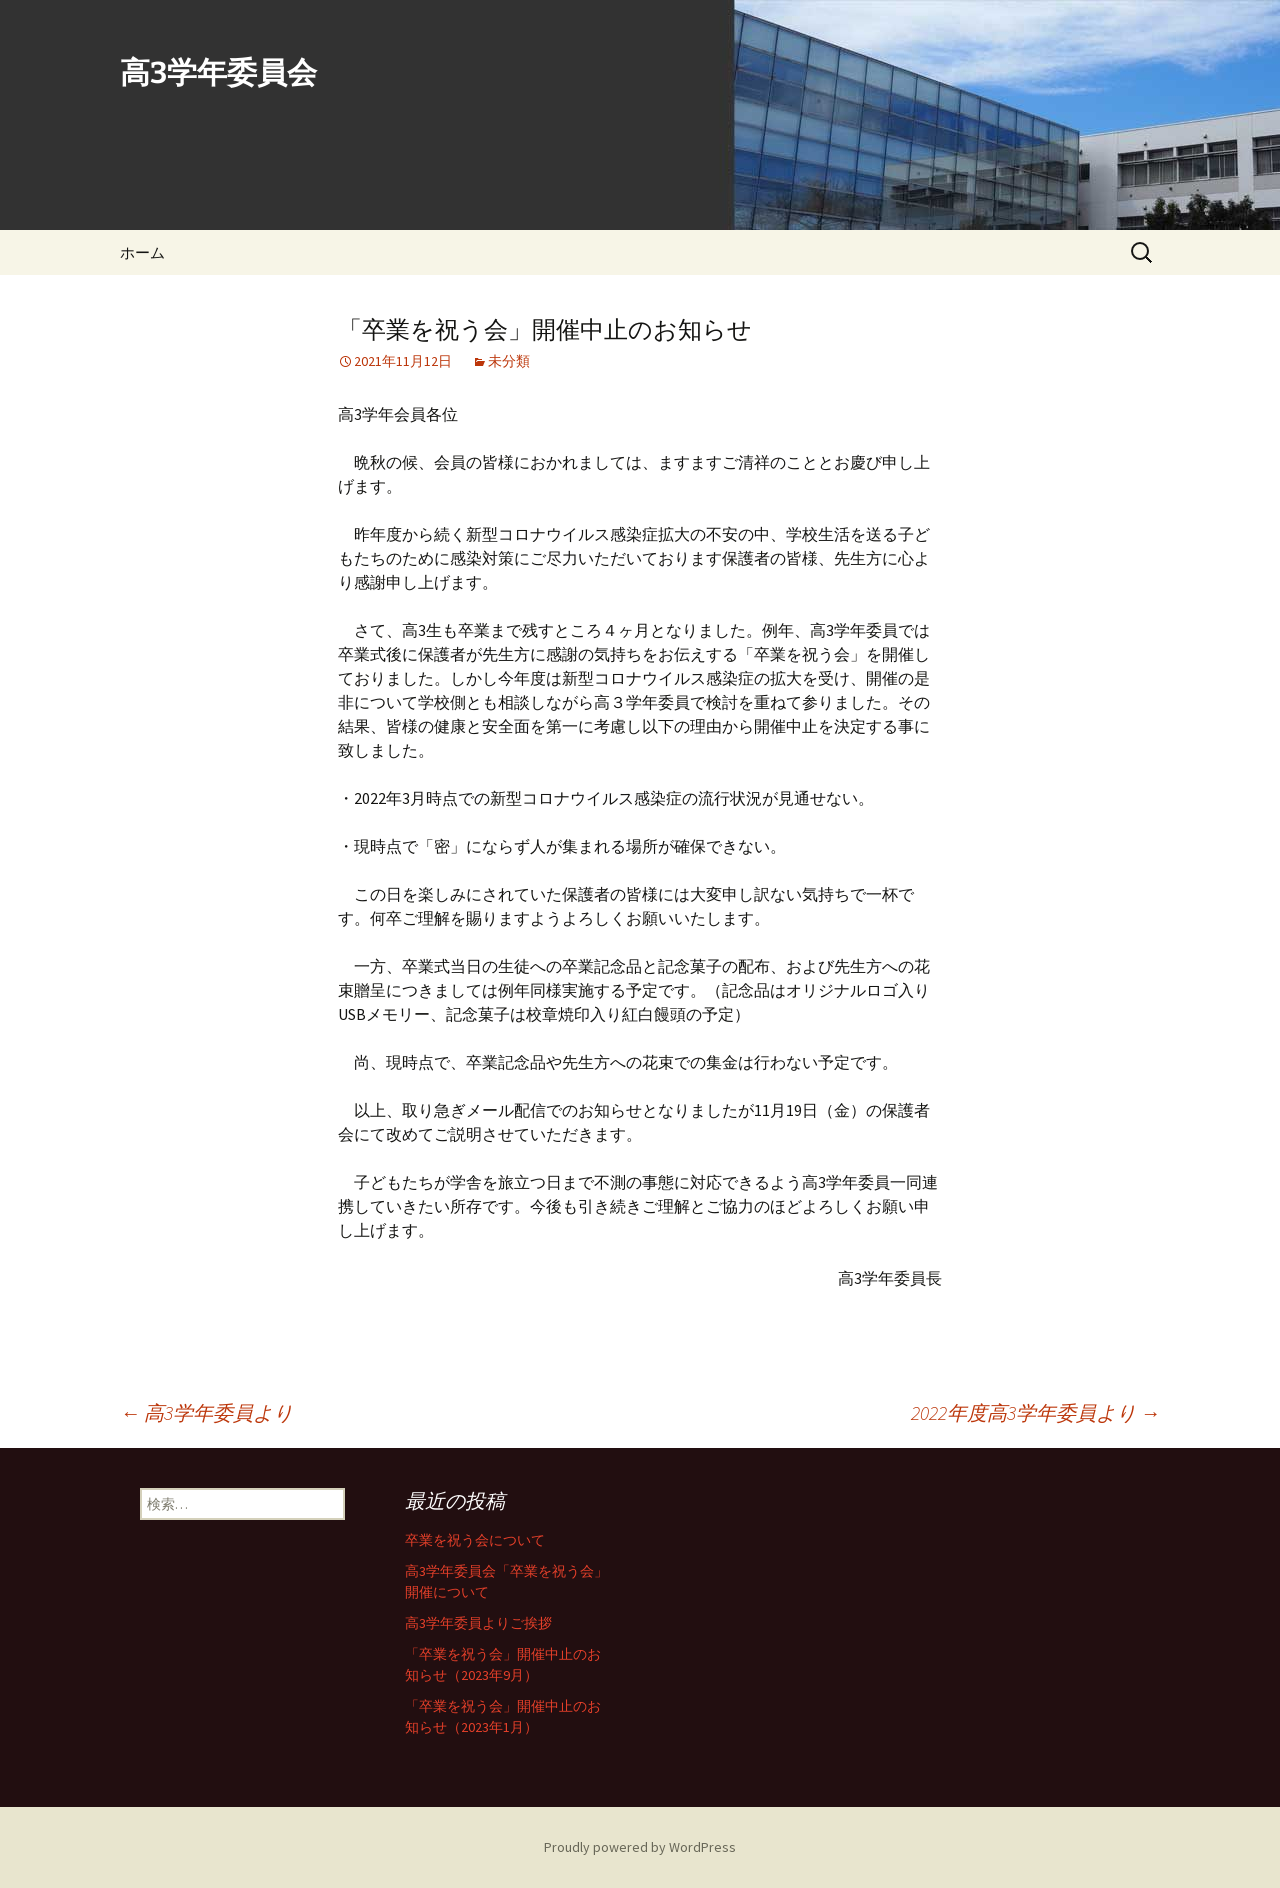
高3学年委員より (206, 1412)
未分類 (509, 361)
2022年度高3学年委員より (1035, 1412)
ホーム (142, 252)
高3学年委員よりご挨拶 (478, 1623)
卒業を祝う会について (475, 1540)
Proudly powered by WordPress (640, 1847)
